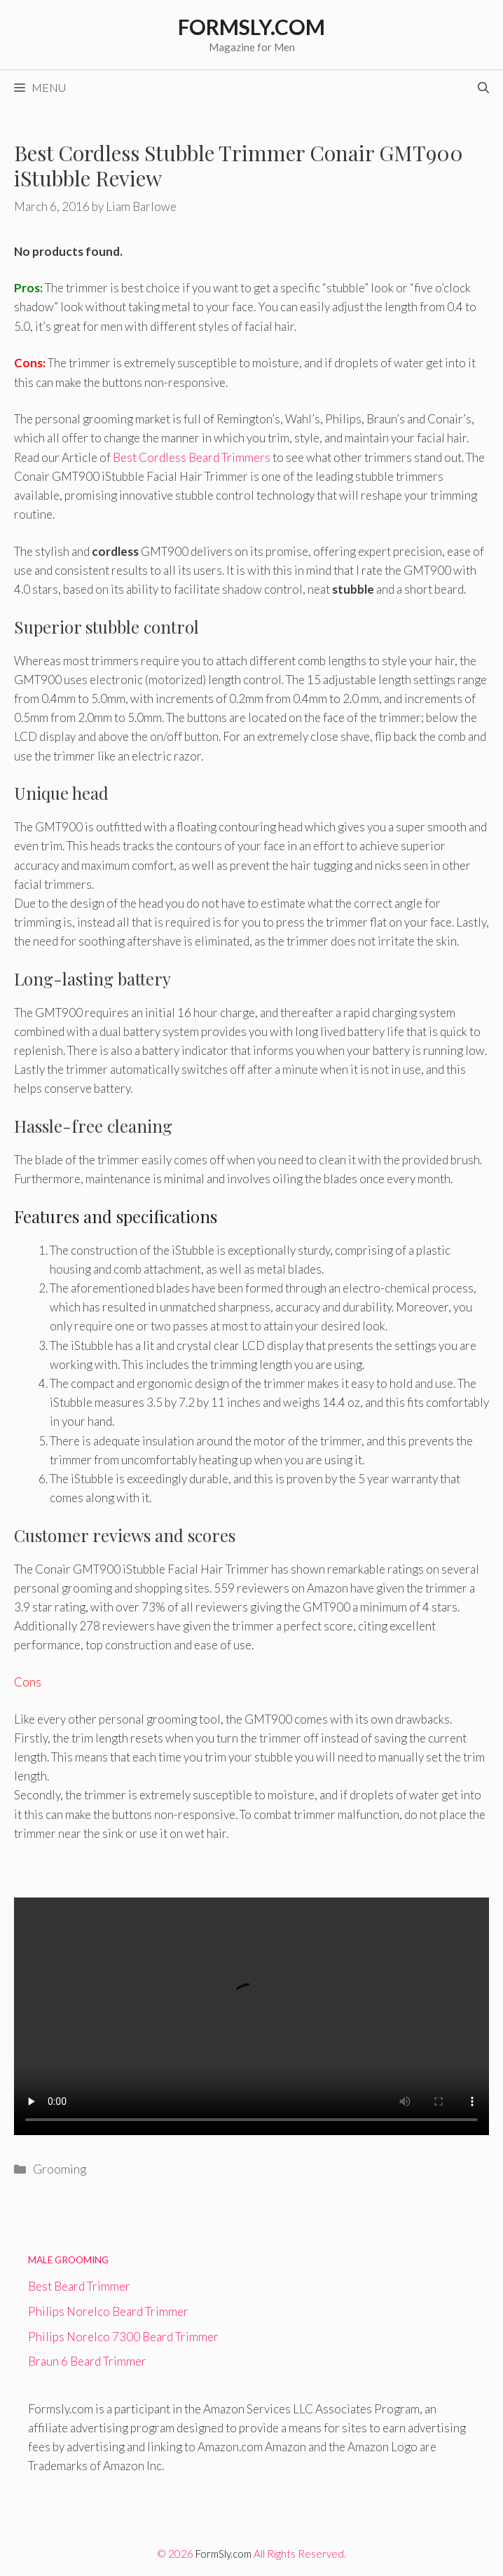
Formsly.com (251, 26)
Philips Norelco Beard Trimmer (108, 2311)
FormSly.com (223, 2553)
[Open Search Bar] (483, 87)
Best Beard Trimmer (79, 2286)
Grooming (59, 2169)
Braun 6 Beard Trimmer (87, 2361)
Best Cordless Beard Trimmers (191, 457)
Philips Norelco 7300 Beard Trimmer (123, 2336)
